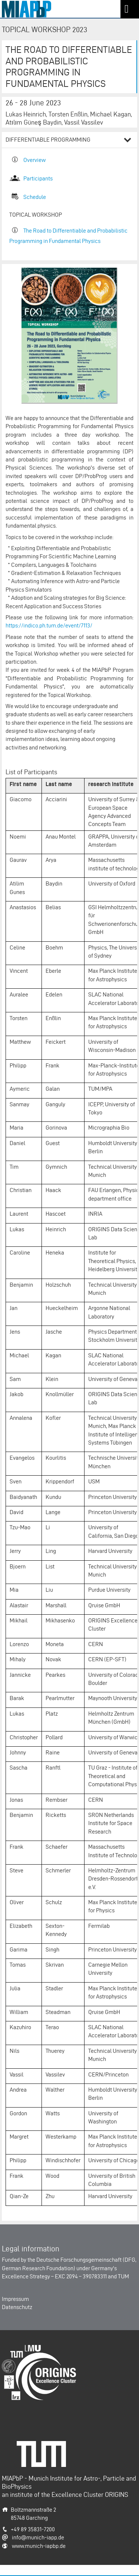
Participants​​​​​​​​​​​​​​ (38, 178)
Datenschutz (17, 2307)
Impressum (15, 2299)
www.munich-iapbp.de (39, 2546)
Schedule (34, 197)
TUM (123, 2276)
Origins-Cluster (20, 2349)
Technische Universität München (44, 2449)
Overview (34, 160)
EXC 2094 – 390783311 (81, 2276)
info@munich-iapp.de (38, 2537)
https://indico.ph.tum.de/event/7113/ (49, 625)
